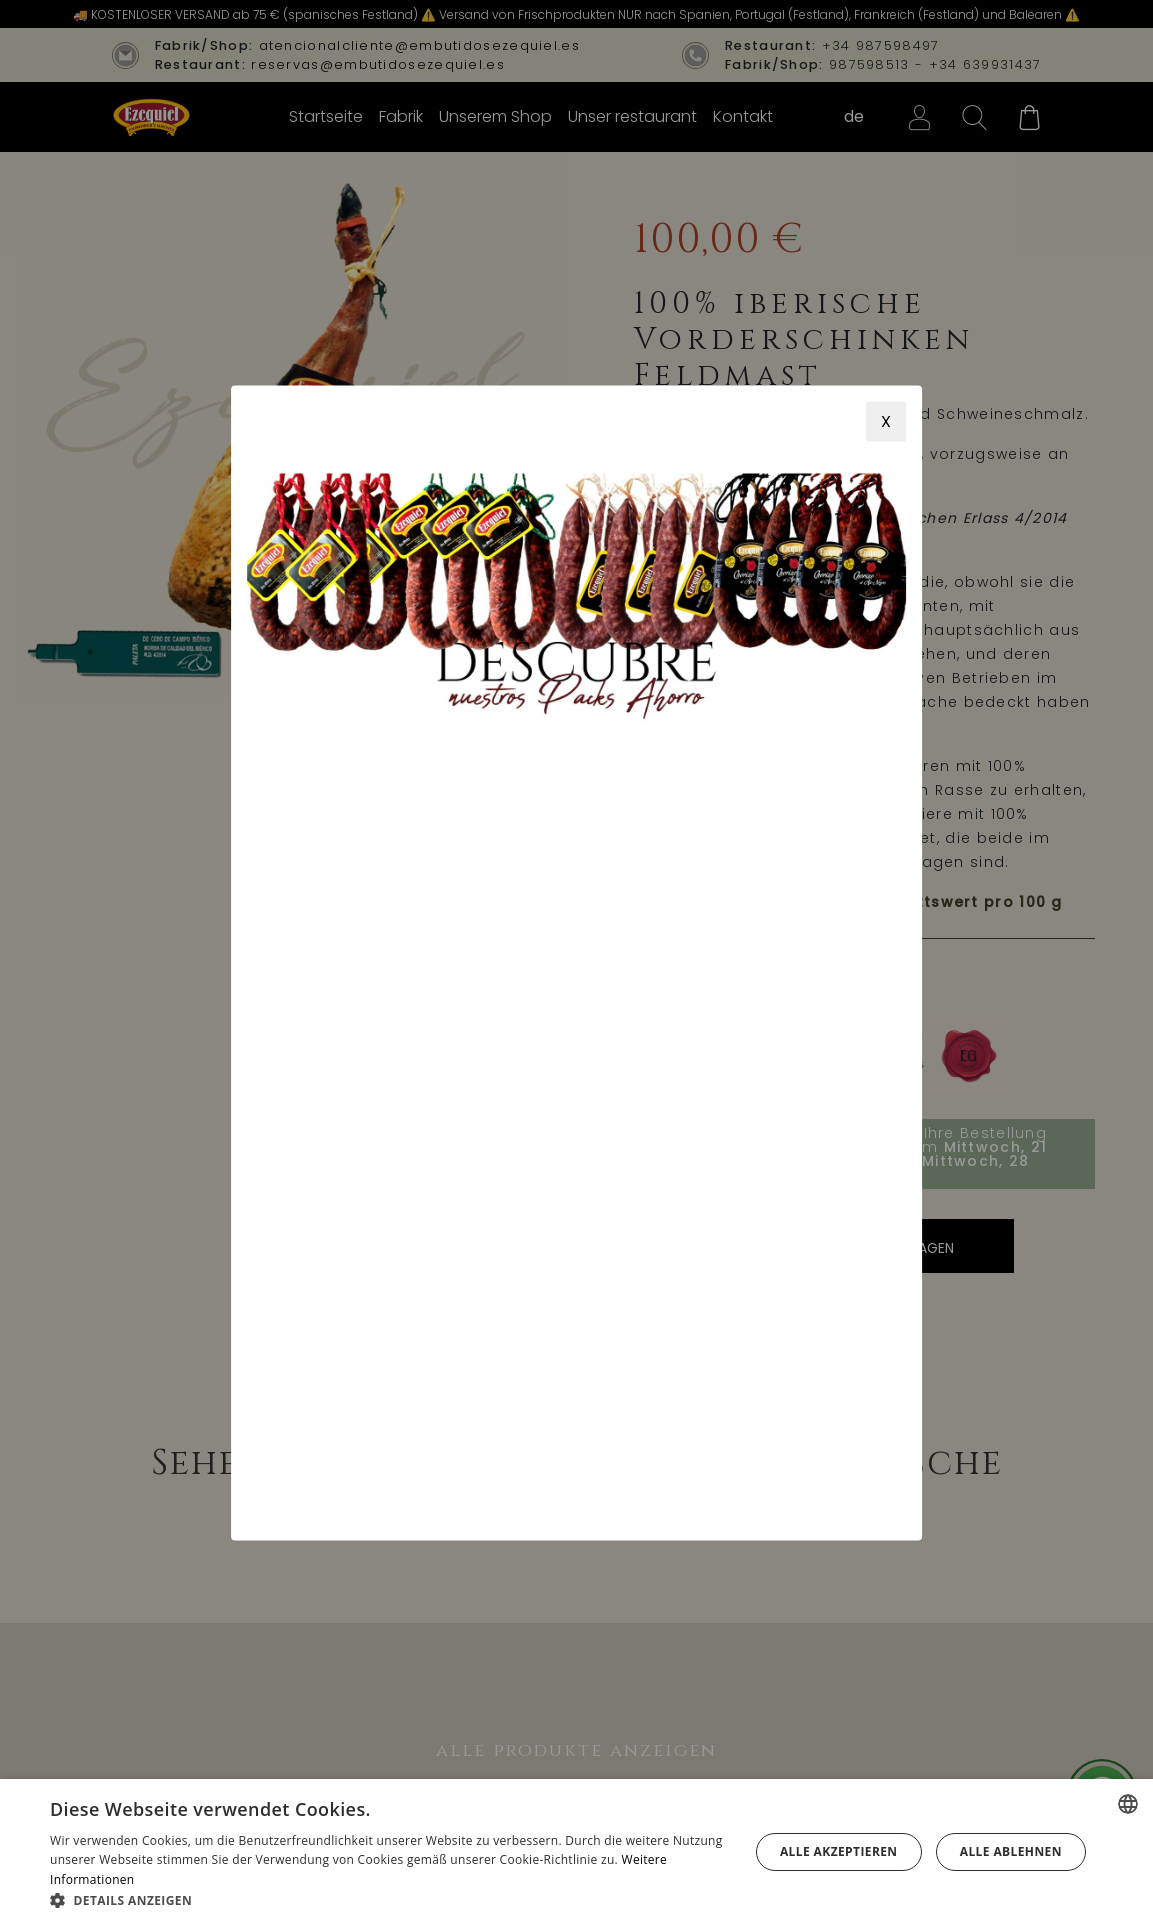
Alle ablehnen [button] (1011, 1851)
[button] (389, 1900)
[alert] (576, 1852)
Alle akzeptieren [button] (839, 1851)
